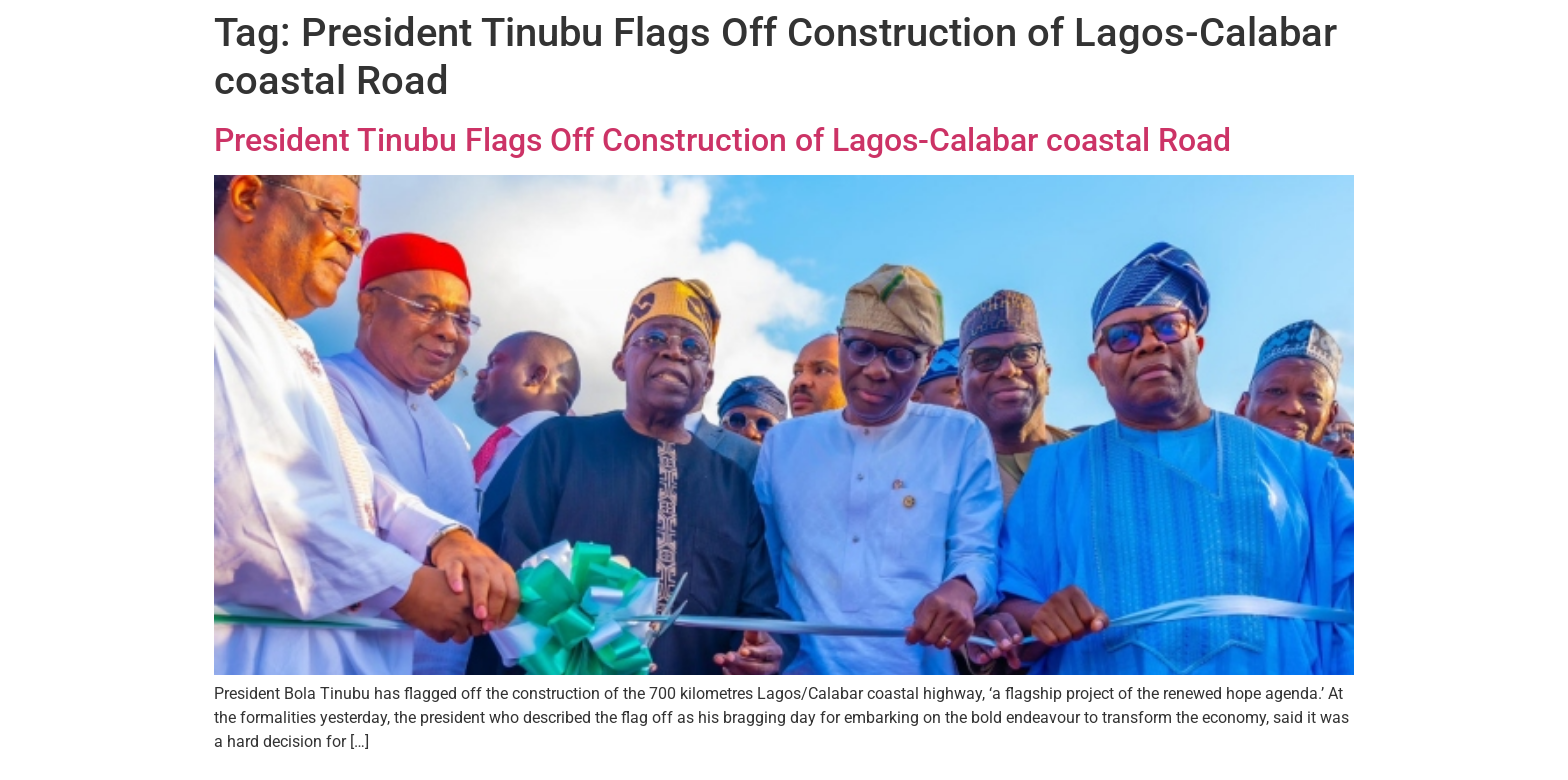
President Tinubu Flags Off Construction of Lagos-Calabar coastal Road (722, 140)
